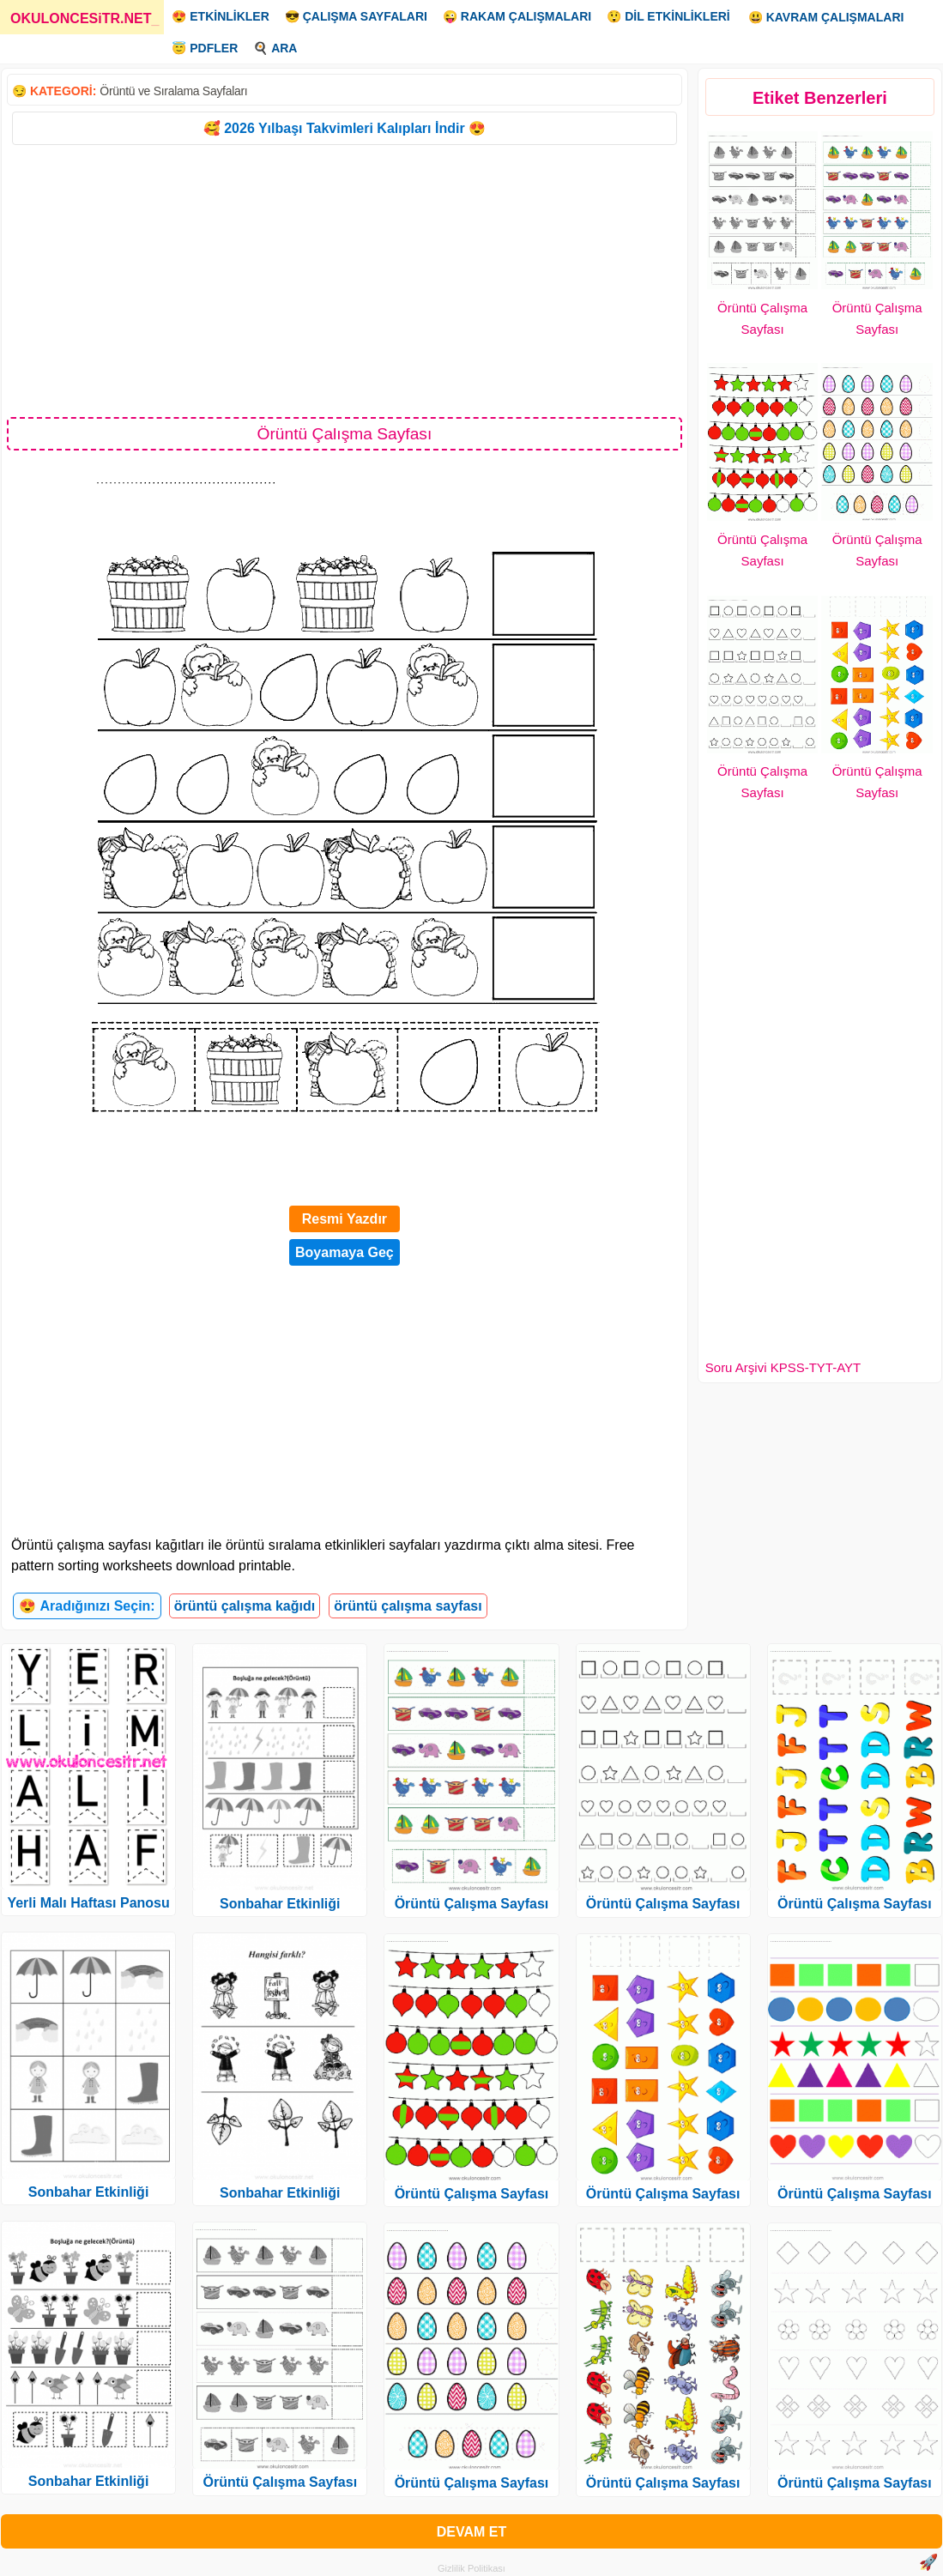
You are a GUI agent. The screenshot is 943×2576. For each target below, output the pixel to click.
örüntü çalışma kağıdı (244, 1606)
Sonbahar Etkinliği (88, 2192)
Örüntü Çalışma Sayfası (280, 2482)
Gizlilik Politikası (471, 2568)
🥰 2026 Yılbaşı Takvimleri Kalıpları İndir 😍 (344, 128)
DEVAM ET (471, 2532)
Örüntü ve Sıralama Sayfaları (173, 91)
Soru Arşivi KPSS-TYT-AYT (783, 1367)
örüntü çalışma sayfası (408, 1606)
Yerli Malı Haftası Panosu (88, 1903)
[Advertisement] (344, 280)
